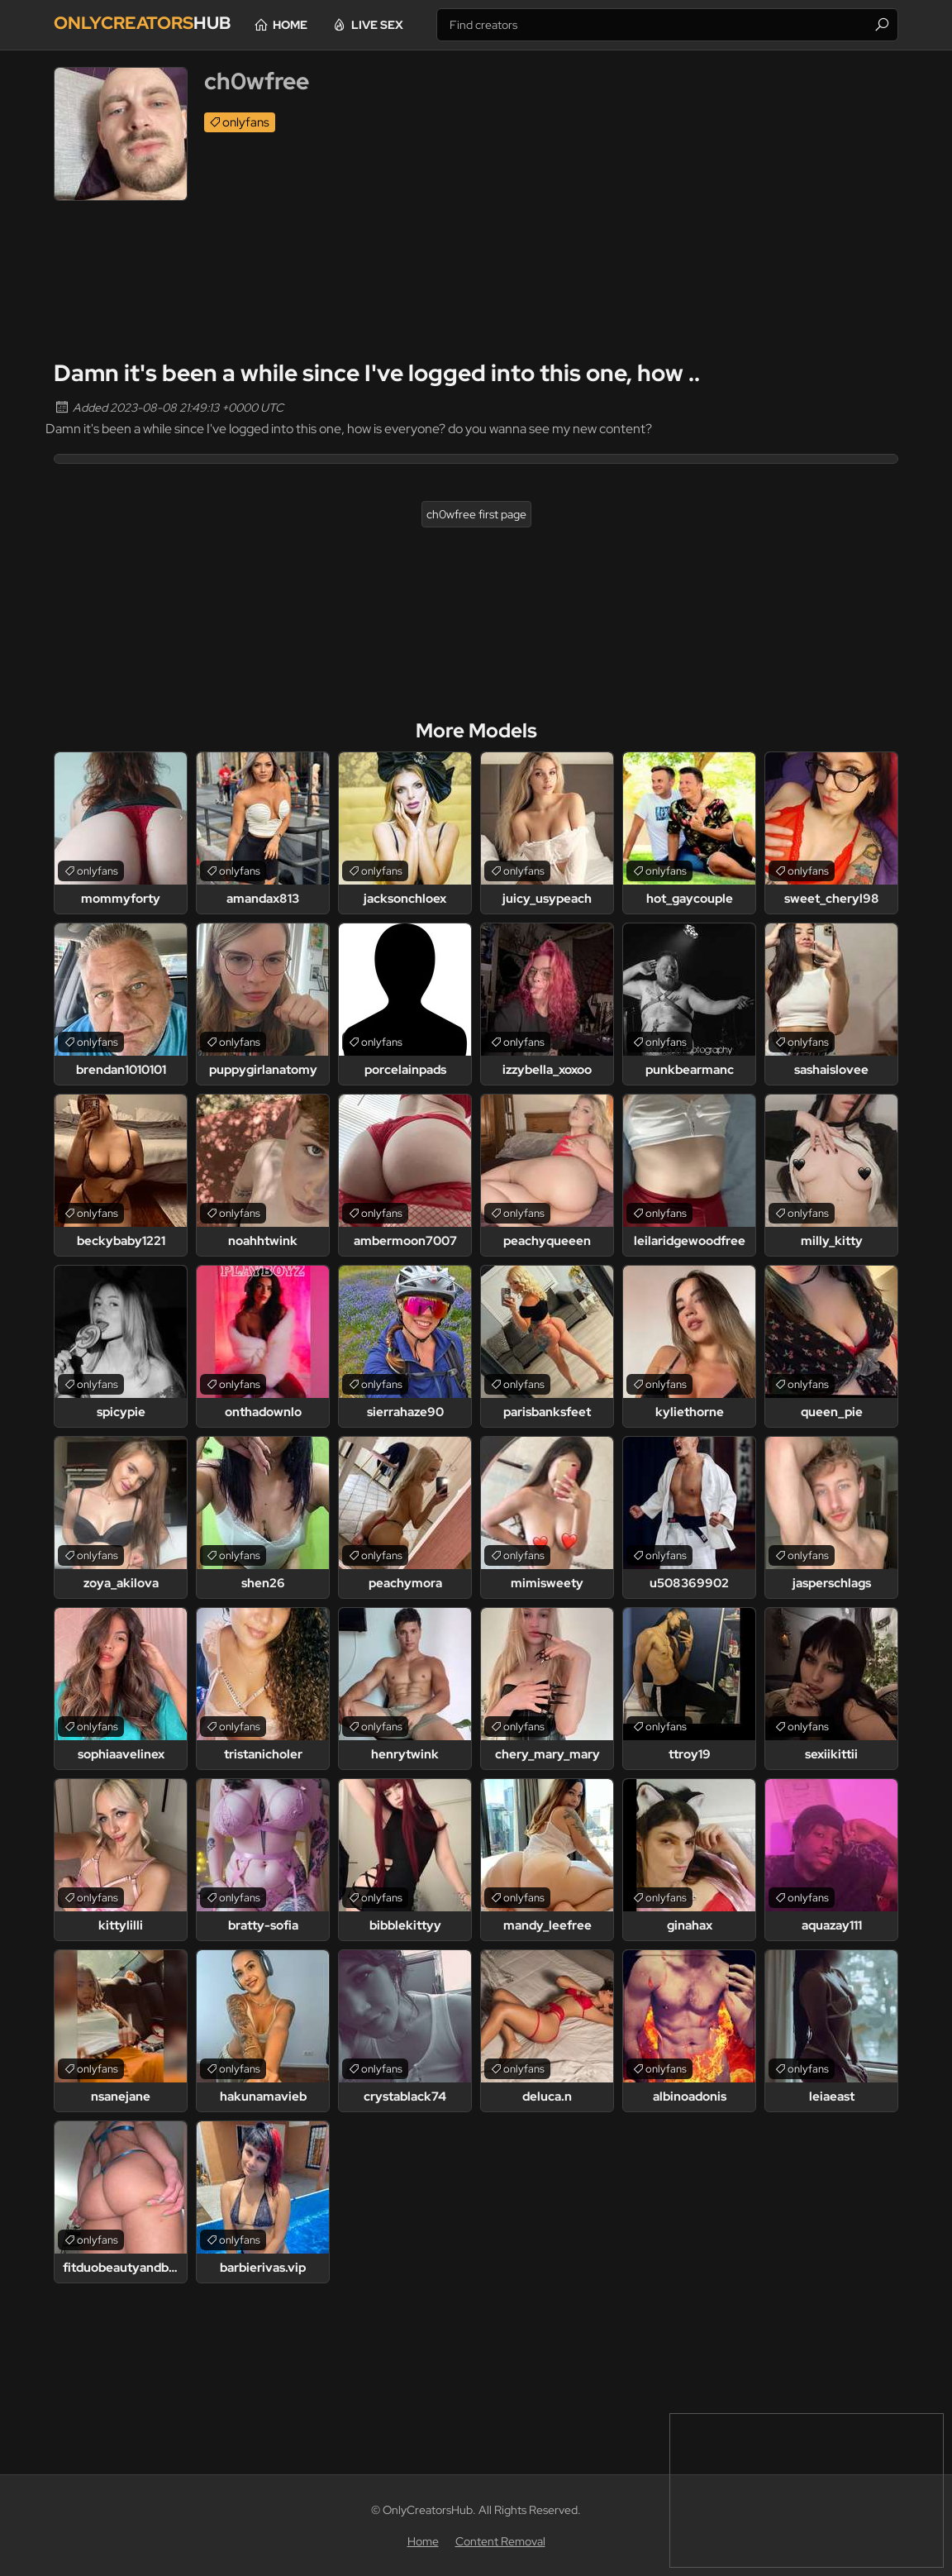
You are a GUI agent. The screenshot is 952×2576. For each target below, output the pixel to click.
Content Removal (500, 2541)
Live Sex (413, 24)
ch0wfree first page (476, 514)
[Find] (881, 24)
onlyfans (245, 122)
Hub (155, 24)
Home (325, 24)
